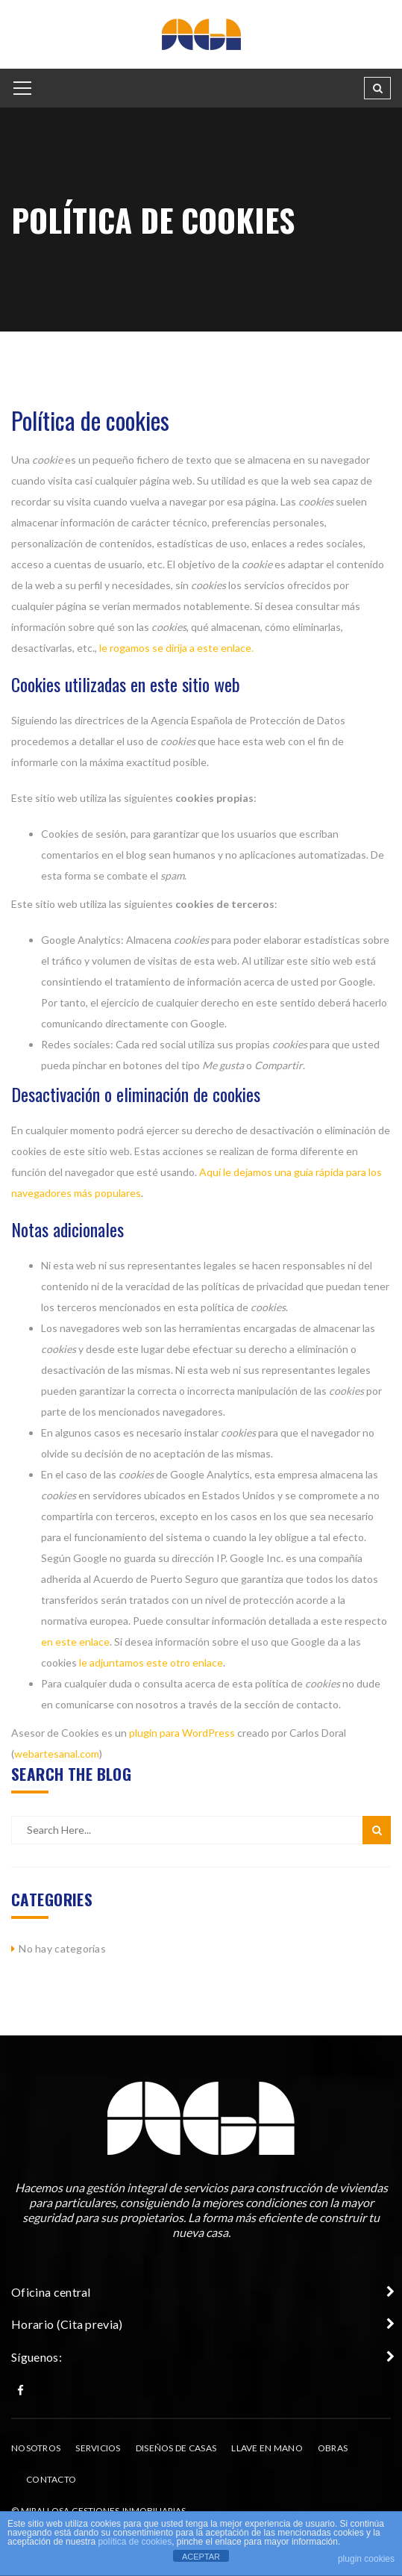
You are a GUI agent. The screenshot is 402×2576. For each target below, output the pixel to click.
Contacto (51, 2479)
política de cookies (135, 2541)
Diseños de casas (176, 2448)
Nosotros (35, 2448)
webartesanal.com (56, 1753)
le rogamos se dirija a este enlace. (176, 647)
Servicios (98, 2448)
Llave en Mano (267, 2448)
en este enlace (75, 1641)
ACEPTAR (201, 2556)
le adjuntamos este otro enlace (151, 1662)
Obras (333, 2448)
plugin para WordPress (182, 1732)
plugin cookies (366, 2559)
